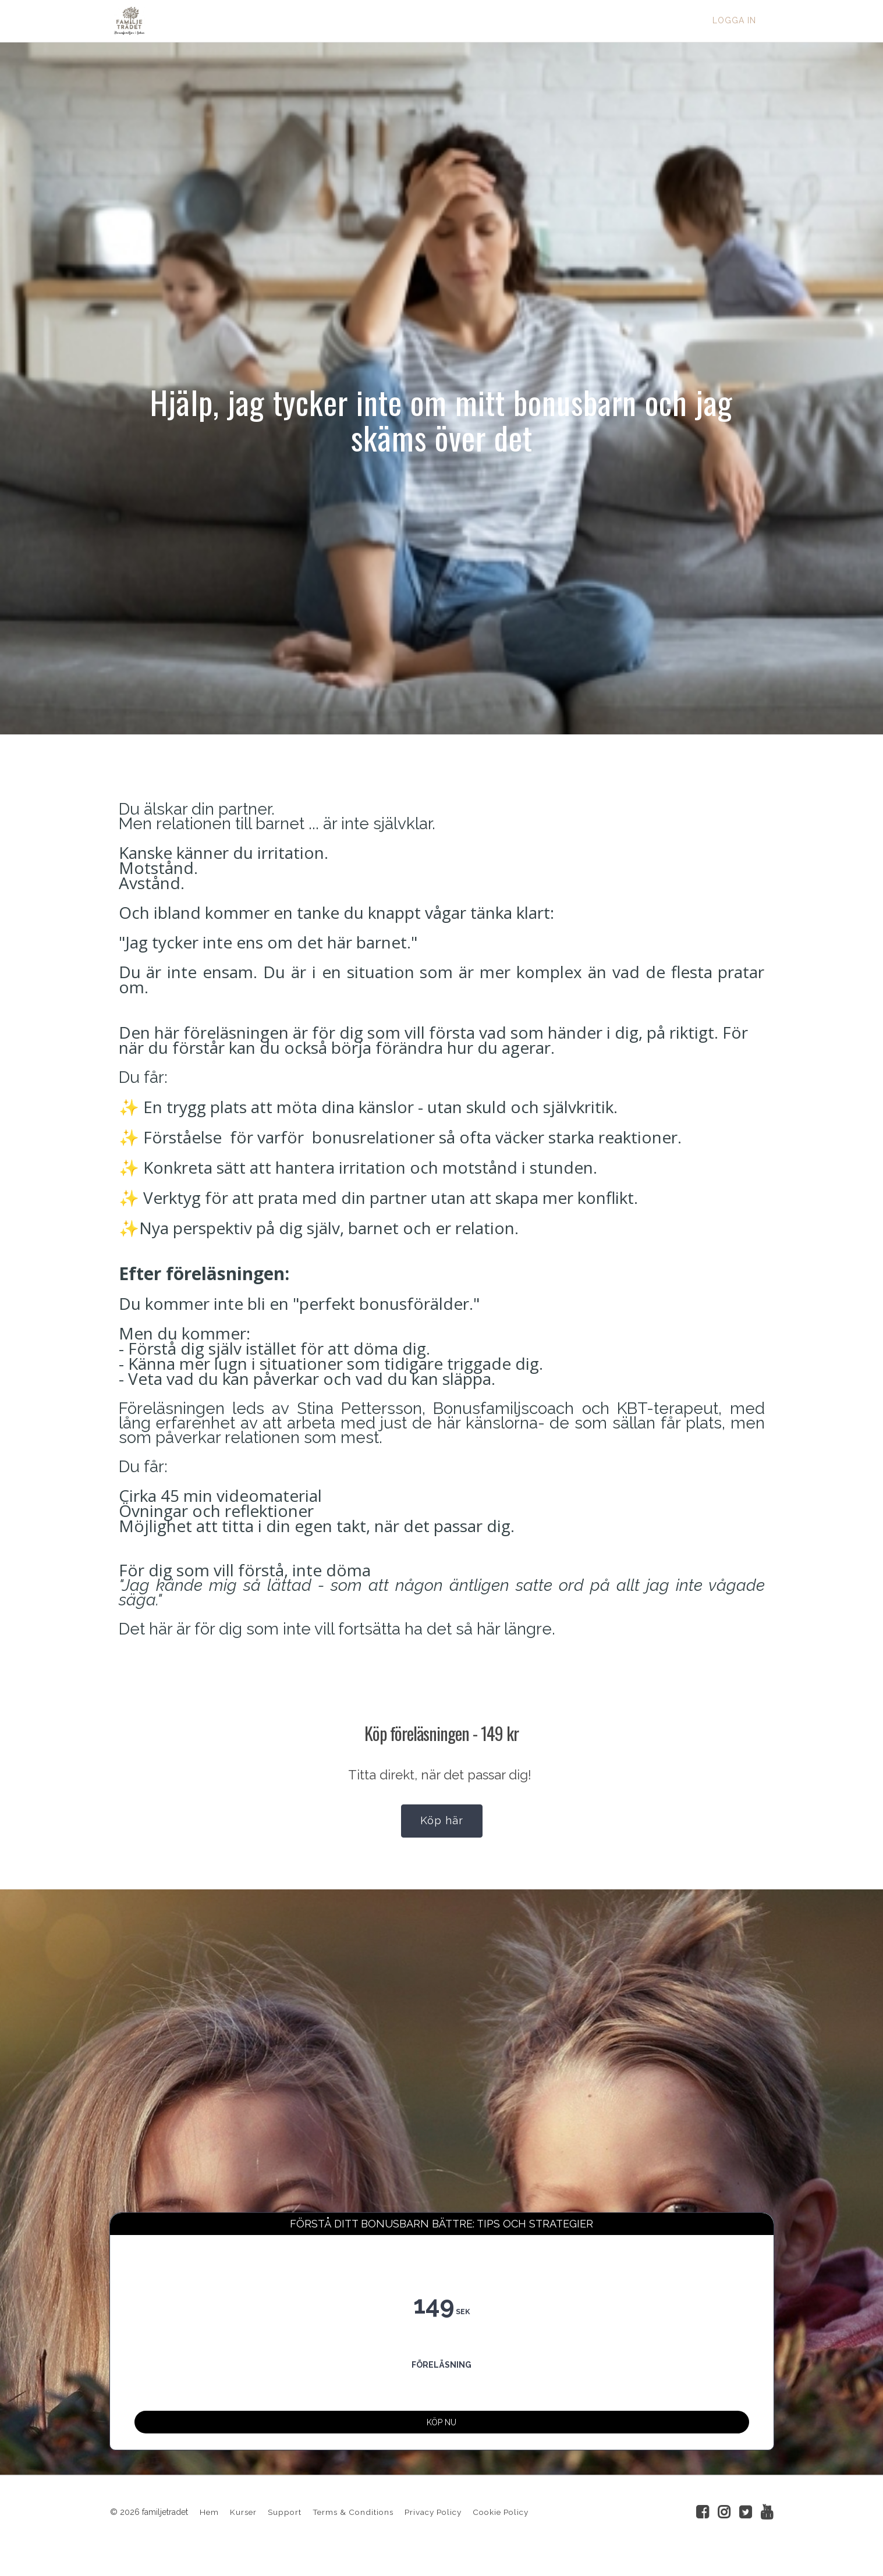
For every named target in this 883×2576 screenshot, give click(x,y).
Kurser (243, 2530)
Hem (209, 2530)
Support (285, 2530)
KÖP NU (441, 2432)
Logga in (734, 20)
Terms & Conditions (353, 2530)
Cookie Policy (501, 2530)
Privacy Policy (433, 2530)
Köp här (441, 1820)
